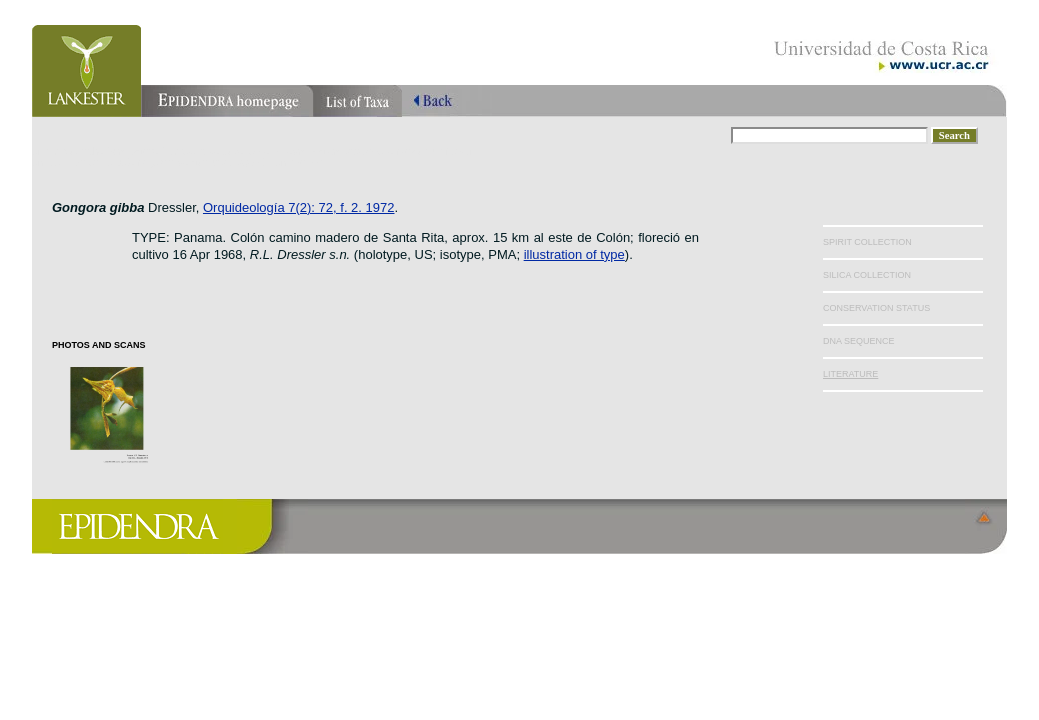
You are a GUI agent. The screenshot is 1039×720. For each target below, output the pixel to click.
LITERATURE (850, 374)
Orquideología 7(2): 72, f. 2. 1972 (299, 207)
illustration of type (574, 254)
